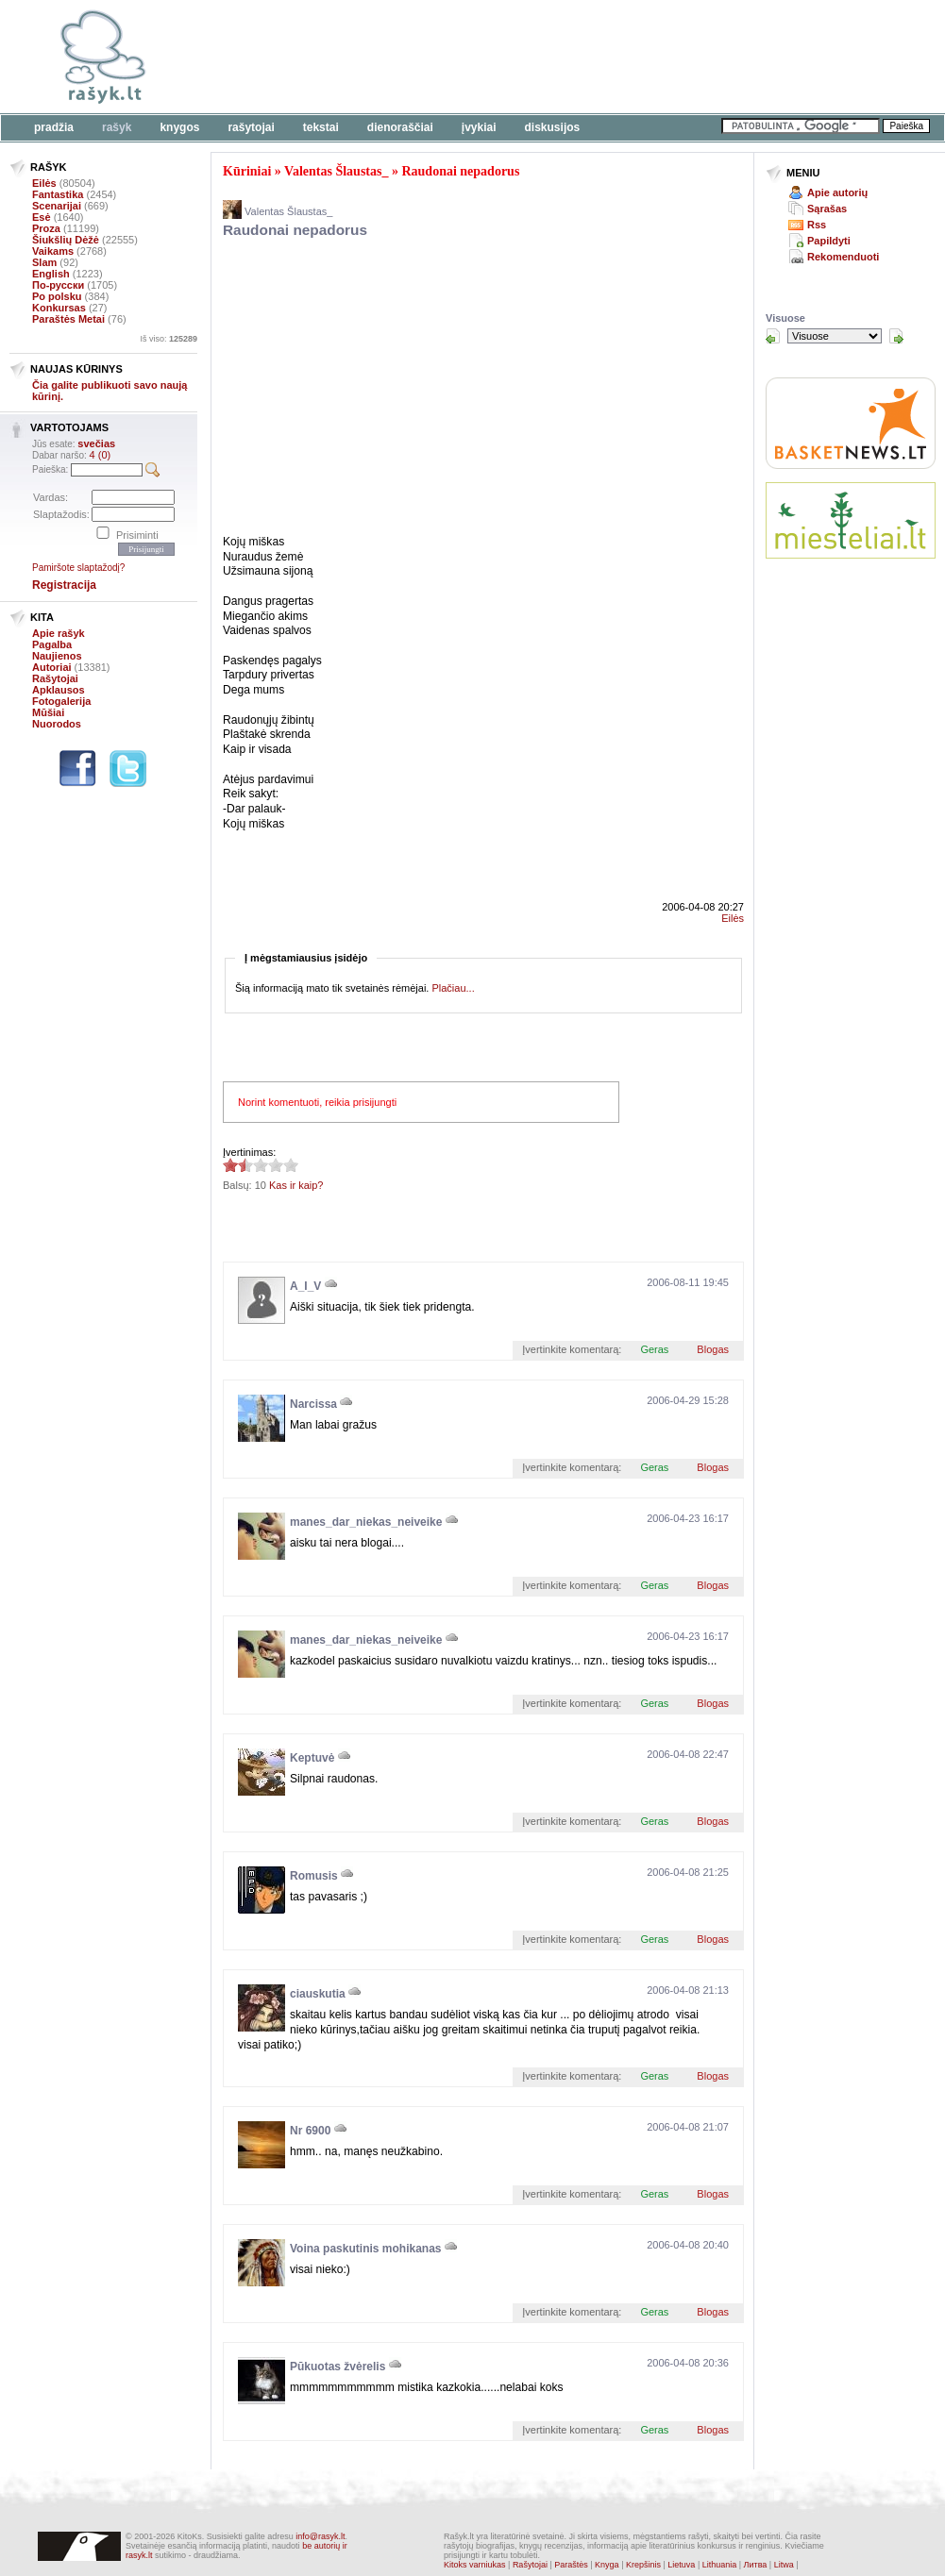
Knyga (607, 2564)
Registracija (64, 585)
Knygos (179, 127)
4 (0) (100, 454)
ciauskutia (318, 1993)
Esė (41, 217)
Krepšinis (643, 2564)
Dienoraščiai (400, 127)
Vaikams (53, 251)
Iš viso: (168, 338)
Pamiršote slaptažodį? (78, 567)
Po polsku (57, 296)
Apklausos (58, 689)
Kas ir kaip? (296, 1185)
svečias (96, 443)
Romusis (314, 1875)
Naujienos (57, 655)
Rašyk (116, 127)
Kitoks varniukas (475, 2564)
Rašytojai (251, 127)
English (51, 273)
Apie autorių (837, 192)
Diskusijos (553, 127)
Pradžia (54, 127)
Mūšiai (48, 712)
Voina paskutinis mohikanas (366, 2248)
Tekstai (321, 127)
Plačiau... (452, 988)
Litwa (784, 2564)
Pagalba (52, 644)
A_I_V (305, 1286)
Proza (46, 228)
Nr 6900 (310, 2130)
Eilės (44, 183)
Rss (816, 224)
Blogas (713, 1349)
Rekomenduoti (843, 256)
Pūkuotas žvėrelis (337, 2366)
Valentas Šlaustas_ (336, 171)
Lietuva (681, 2564)
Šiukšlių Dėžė (65, 239)
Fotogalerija (61, 701)
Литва (756, 2564)
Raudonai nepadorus (460, 171)
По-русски (58, 285)
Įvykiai (479, 127)
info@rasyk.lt (320, 2536)
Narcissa (313, 1404)
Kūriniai (247, 171)
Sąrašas (827, 208)
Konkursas (59, 307)
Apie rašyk (58, 633)
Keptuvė (312, 1758)
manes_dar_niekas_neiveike (366, 1522)
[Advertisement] (441, 390)
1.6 (230, 1165)
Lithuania (719, 2564)
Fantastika (57, 194)
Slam (44, 262)
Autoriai (52, 667)
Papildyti (829, 240)
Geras (654, 1349)
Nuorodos (56, 723)
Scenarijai (56, 205)
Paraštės (571, 2564)
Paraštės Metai (68, 319)
